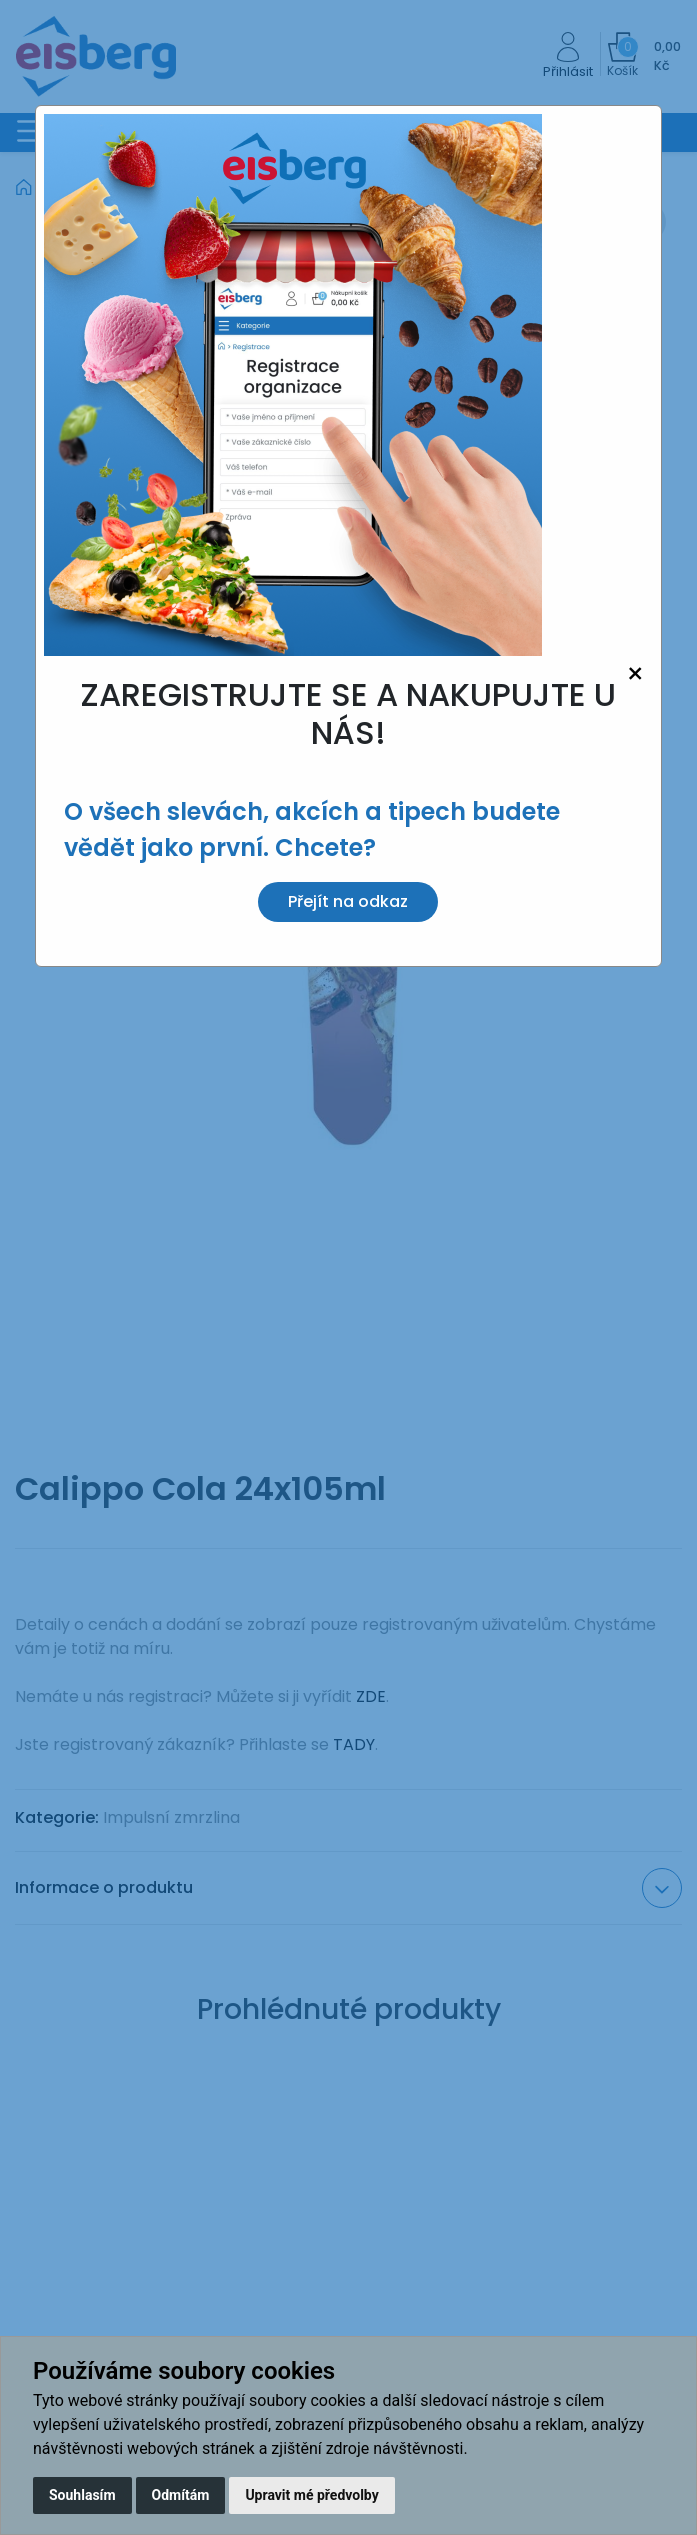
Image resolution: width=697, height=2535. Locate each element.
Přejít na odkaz (348, 901)
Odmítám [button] (181, 2495)
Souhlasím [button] (82, 2495)
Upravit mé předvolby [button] (311, 2495)
